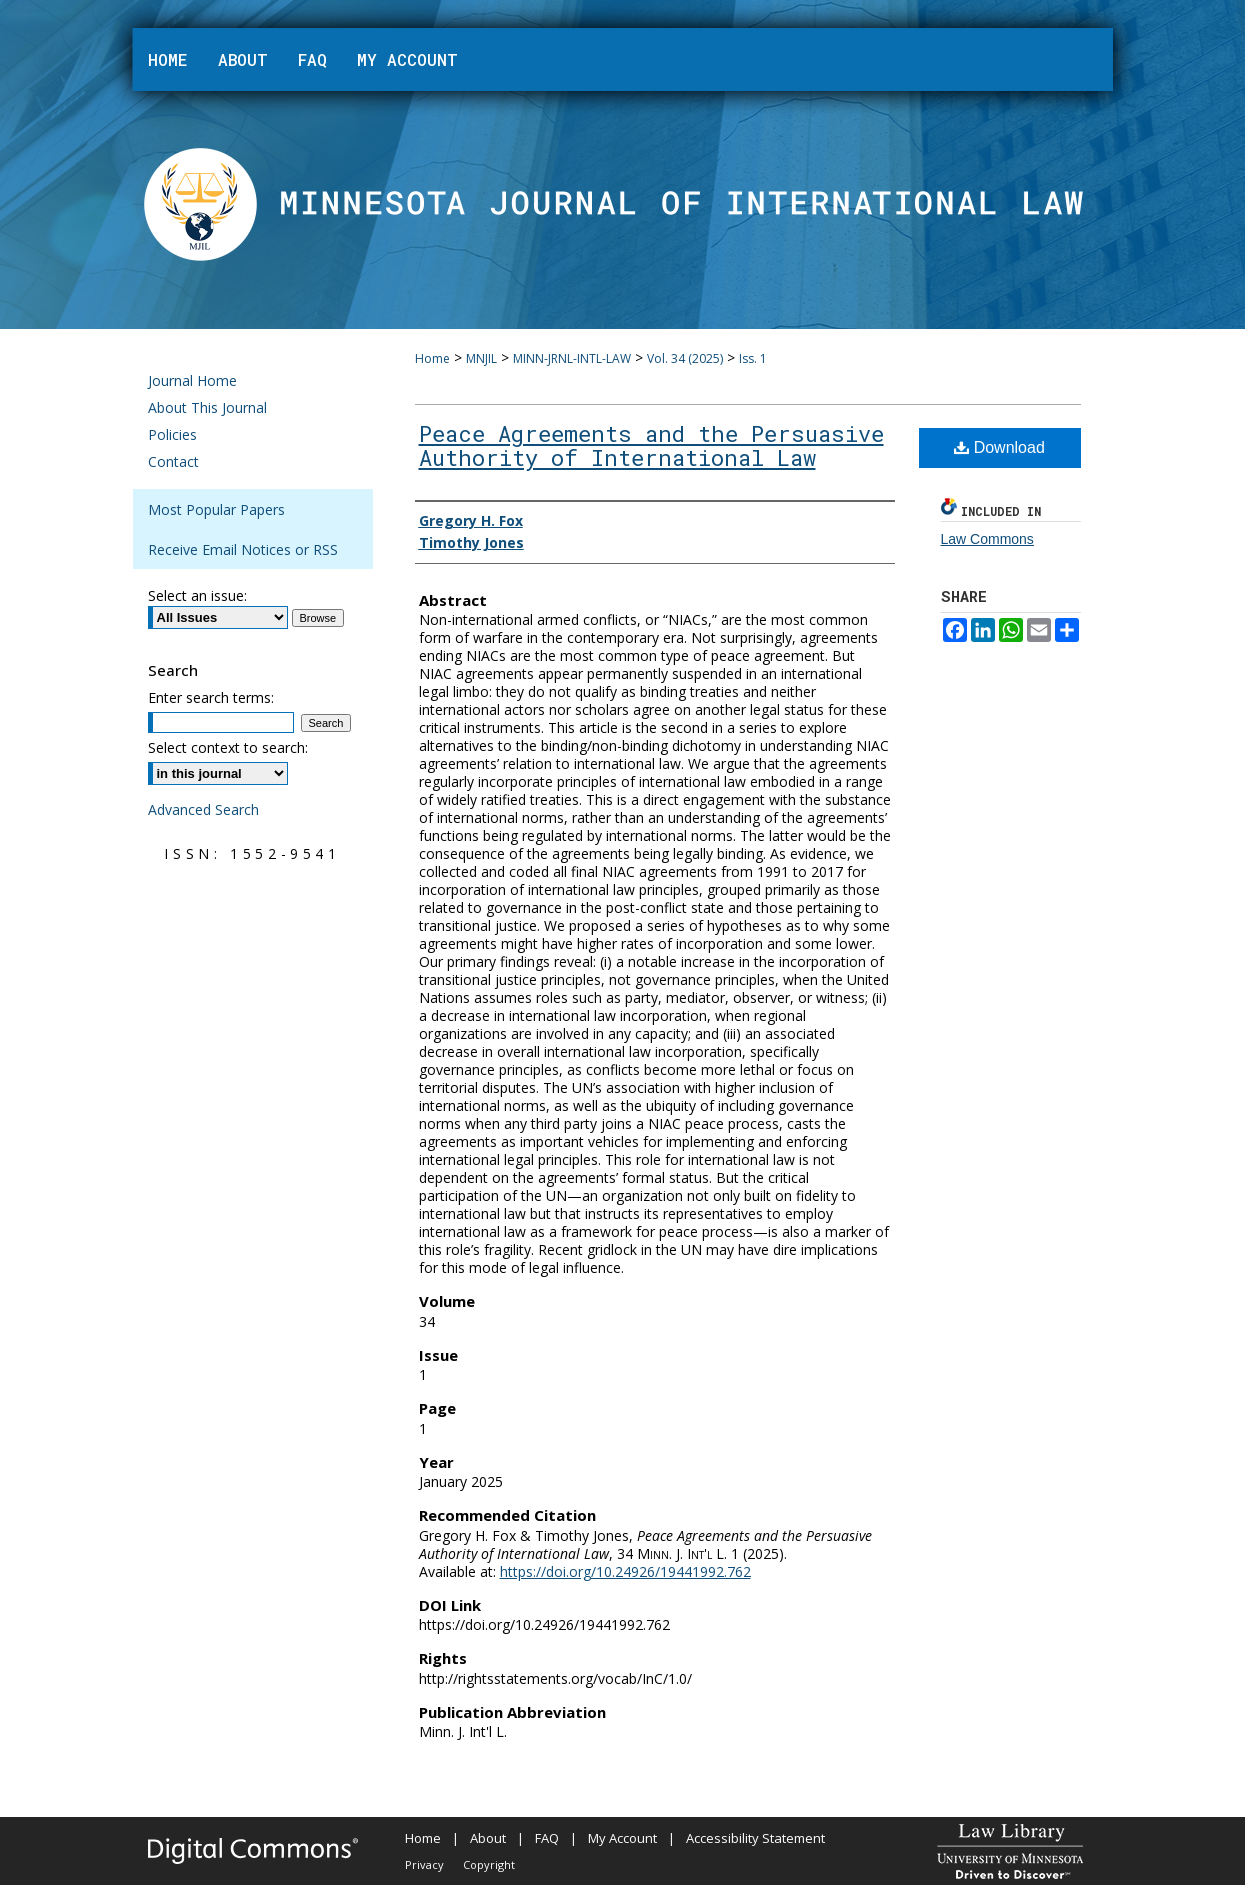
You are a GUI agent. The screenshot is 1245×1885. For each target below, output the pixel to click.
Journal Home (192, 380)
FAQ (547, 1838)
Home (432, 358)
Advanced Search (203, 809)
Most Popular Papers (216, 509)
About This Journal (207, 407)
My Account (622, 1838)
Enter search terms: (211, 697)
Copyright (489, 1864)
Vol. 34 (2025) (685, 358)
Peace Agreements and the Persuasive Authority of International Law (651, 445)
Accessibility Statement (755, 1838)
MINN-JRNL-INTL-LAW (572, 358)
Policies (172, 434)
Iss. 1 (753, 358)
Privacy (424, 1864)
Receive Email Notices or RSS (243, 549)
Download (999, 447)
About (488, 1838)
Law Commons (987, 539)
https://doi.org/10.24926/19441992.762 (625, 1571)
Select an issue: (197, 595)
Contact (173, 461)
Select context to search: (228, 747)
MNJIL (481, 358)
